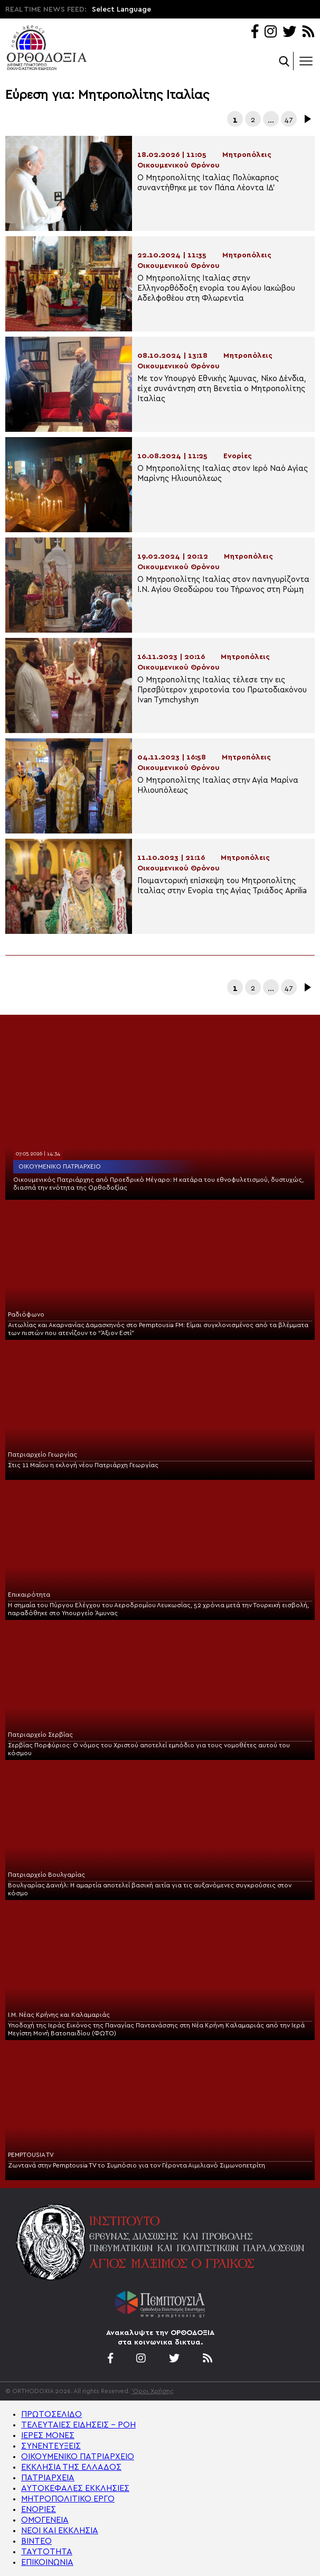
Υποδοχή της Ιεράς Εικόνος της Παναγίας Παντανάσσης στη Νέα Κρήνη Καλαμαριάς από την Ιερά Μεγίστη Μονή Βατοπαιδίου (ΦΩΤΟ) (156, 2029)
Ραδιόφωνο (26, 1314)
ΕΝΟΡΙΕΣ (38, 2509)
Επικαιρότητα (29, 1594)
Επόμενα (307, 119)
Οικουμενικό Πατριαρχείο (59, 1166)
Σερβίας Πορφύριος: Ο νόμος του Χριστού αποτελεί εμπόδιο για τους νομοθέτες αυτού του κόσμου (149, 1749)
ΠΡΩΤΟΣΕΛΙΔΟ (51, 2414)
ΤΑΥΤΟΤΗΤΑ (46, 2551)
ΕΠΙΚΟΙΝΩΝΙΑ (47, 2562)
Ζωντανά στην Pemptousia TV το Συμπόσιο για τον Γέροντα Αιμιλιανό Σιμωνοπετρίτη (136, 2165)
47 (289, 120)
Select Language (121, 9)
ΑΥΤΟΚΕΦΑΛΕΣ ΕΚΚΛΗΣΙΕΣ (75, 2488)
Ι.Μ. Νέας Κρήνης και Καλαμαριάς (59, 2015)
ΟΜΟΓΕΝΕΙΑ (45, 2520)
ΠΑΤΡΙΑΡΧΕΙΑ (47, 2477)
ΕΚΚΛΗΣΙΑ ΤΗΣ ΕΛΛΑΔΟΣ (71, 2467)
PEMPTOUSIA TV (31, 2155)
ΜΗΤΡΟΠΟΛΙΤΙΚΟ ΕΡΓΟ (68, 2499)
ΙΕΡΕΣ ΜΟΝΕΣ (47, 2435)
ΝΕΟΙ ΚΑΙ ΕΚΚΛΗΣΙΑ (59, 2530)
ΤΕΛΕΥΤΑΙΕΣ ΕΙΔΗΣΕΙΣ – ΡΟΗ (78, 2425)
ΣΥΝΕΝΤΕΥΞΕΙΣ (51, 2446)
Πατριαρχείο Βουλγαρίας (46, 1874)
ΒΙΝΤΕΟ (36, 2541)
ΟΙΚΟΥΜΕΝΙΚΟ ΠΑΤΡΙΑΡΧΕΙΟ (77, 2456)
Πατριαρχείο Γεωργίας (42, 1454)
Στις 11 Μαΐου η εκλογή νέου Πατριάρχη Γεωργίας (83, 1465)
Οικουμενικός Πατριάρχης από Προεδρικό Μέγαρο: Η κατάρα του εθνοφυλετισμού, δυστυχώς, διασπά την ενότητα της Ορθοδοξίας (158, 1183)
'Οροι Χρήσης (152, 2391)
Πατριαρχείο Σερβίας (40, 1734)
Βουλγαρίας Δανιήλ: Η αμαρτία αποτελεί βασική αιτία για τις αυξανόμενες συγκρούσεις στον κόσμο (149, 1889)
